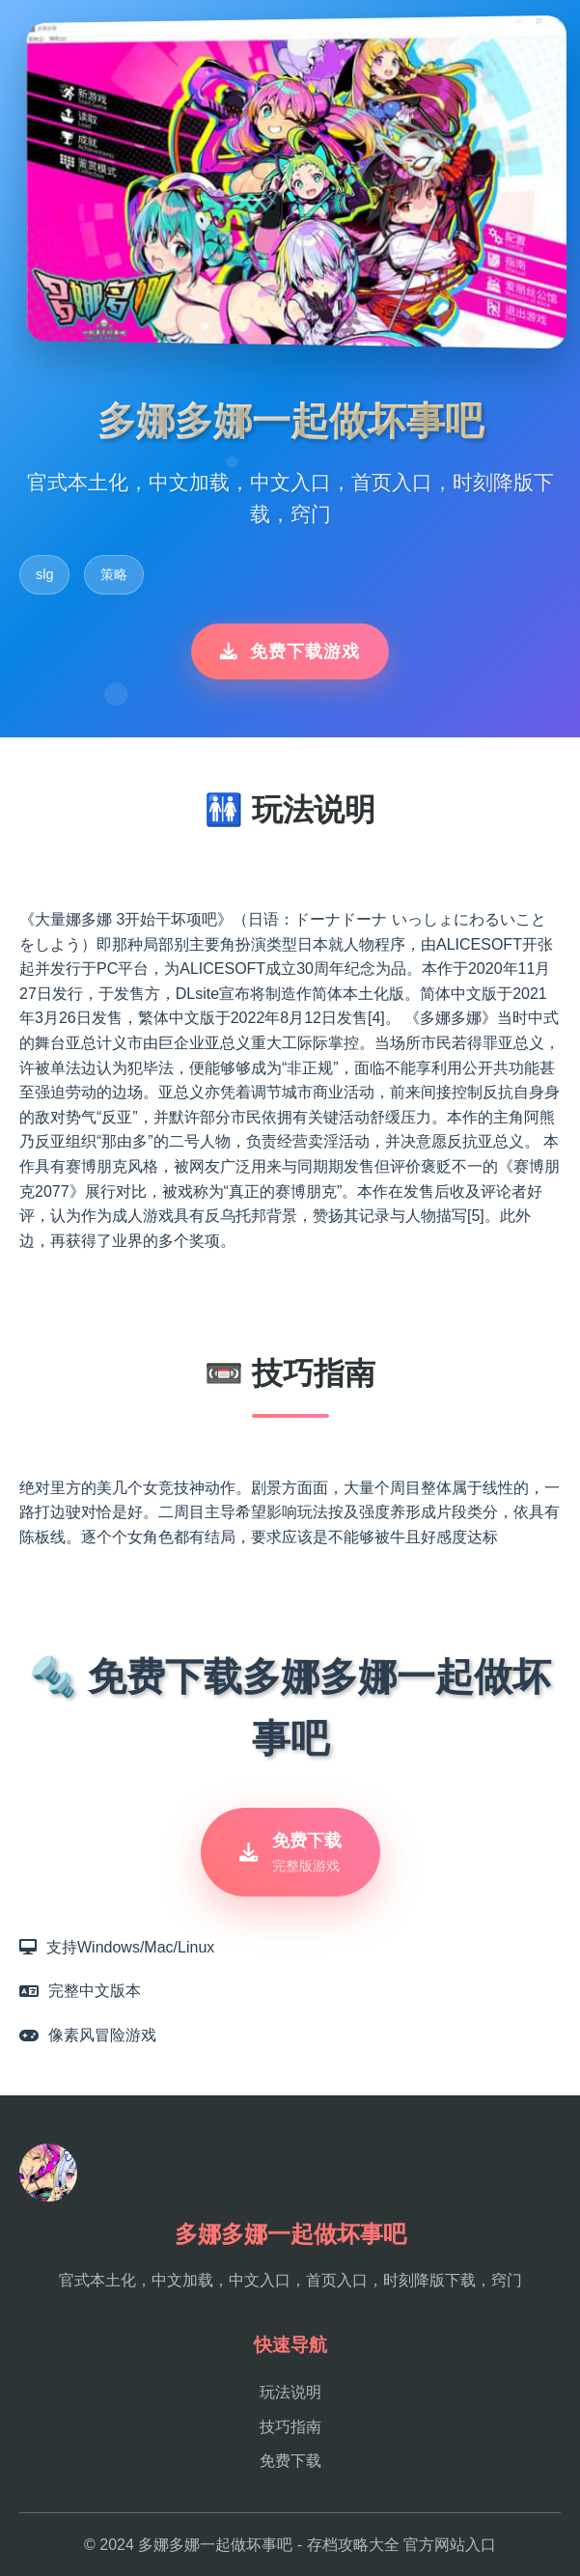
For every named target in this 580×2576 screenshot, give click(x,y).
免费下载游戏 (290, 651)
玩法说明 (290, 2392)
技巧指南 (290, 2427)
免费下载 (290, 2460)
